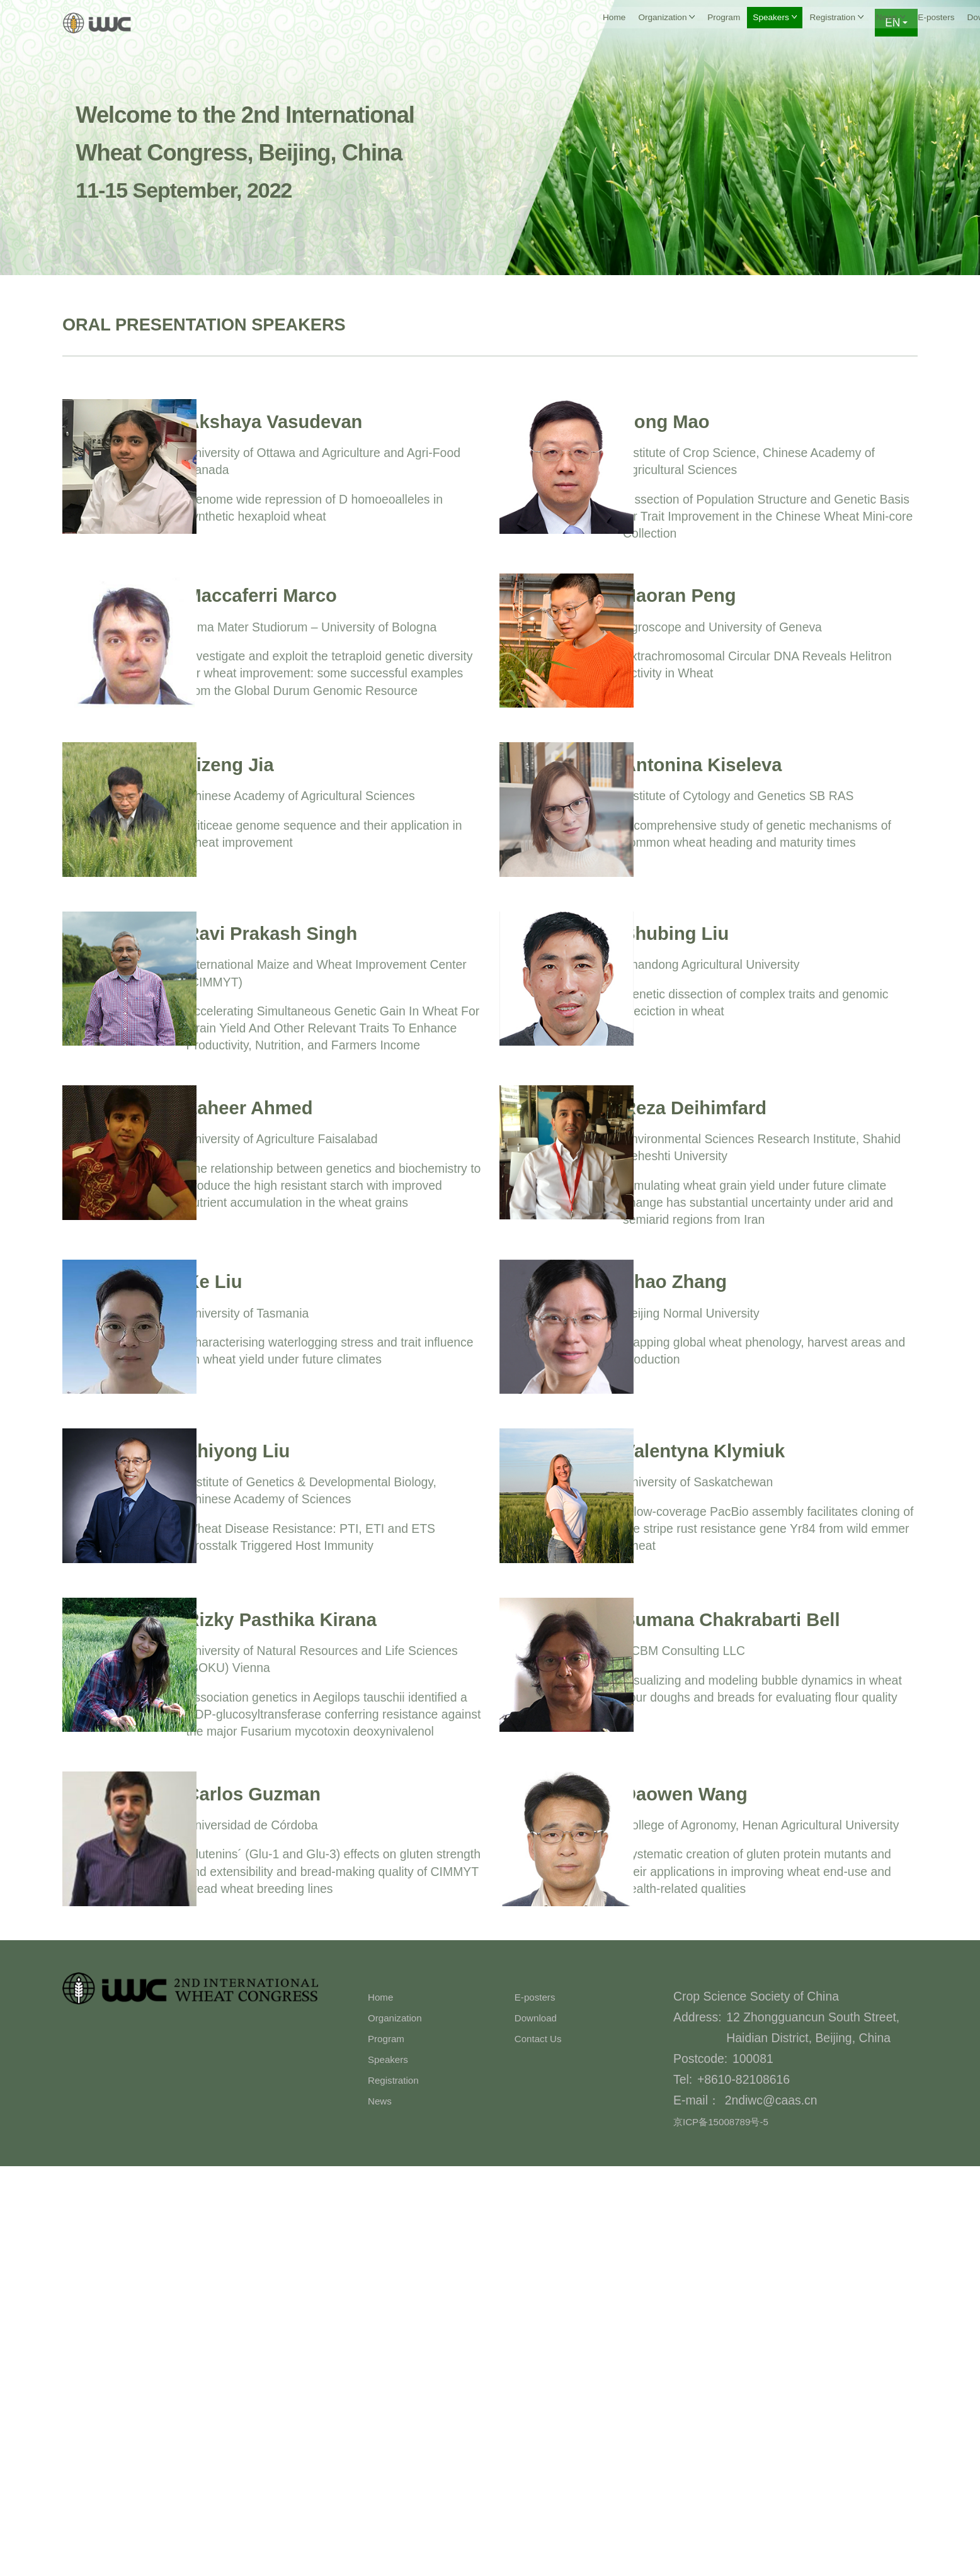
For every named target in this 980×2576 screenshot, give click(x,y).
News (383, 2510)
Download (764, 22)
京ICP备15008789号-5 (734, 2531)
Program (435, 22)
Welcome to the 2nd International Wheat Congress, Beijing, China (296, 148)
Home (298, 22)
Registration (400, 2489)
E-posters (700, 22)
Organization (402, 2427)
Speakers (393, 2468)
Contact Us (831, 22)
